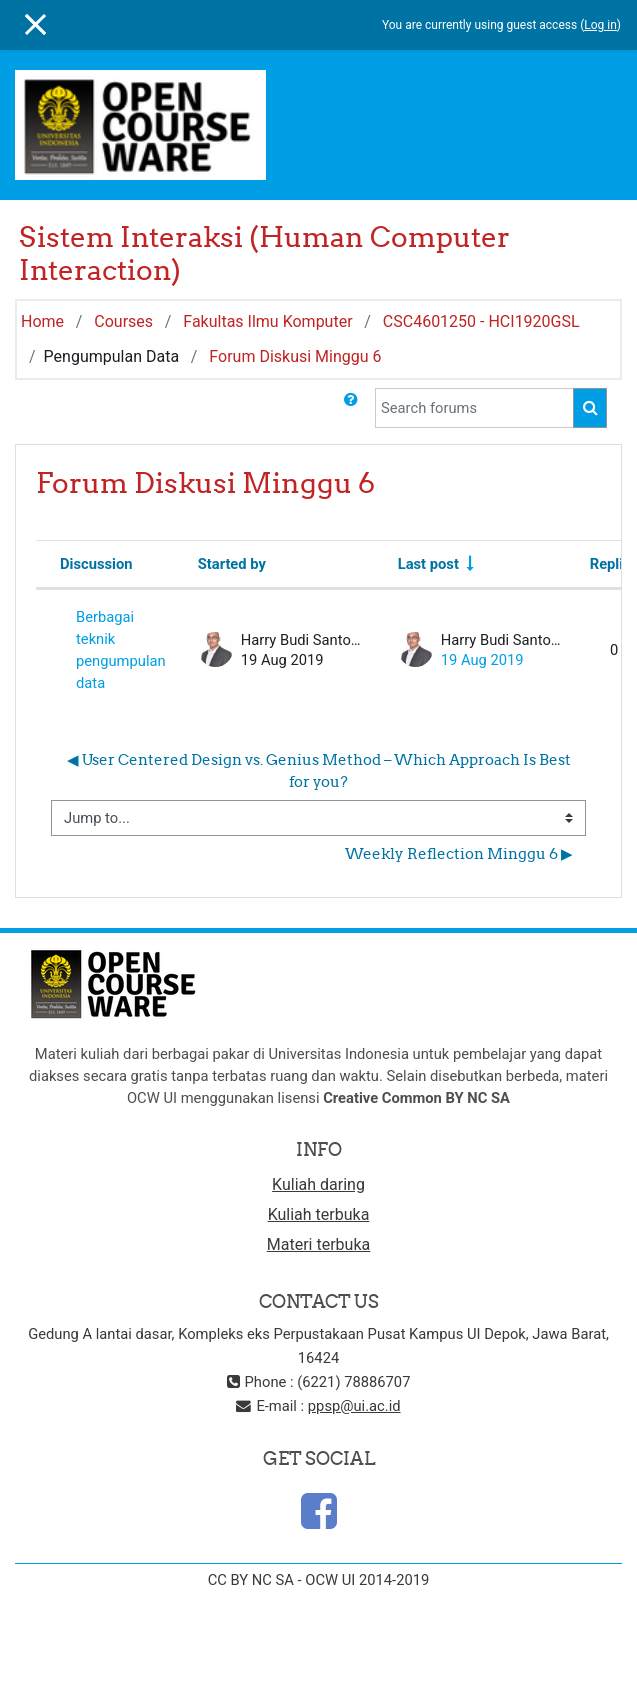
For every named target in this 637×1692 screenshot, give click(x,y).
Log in (600, 25)
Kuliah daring (318, 1184)
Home (42, 321)
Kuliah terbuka (319, 1214)
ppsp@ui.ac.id (354, 1406)
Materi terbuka (318, 1244)
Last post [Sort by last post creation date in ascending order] (428, 564)
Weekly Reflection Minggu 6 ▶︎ (459, 853)
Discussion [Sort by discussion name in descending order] (96, 564)
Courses (123, 321)
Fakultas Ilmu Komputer (267, 321)
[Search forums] (474, 408)
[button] (351, 408)
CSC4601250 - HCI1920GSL (481, 321)
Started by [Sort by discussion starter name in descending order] (232, 564)
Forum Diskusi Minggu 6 (295, 356)
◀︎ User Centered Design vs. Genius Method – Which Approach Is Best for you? (320, 770)
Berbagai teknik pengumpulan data (121, 650)
